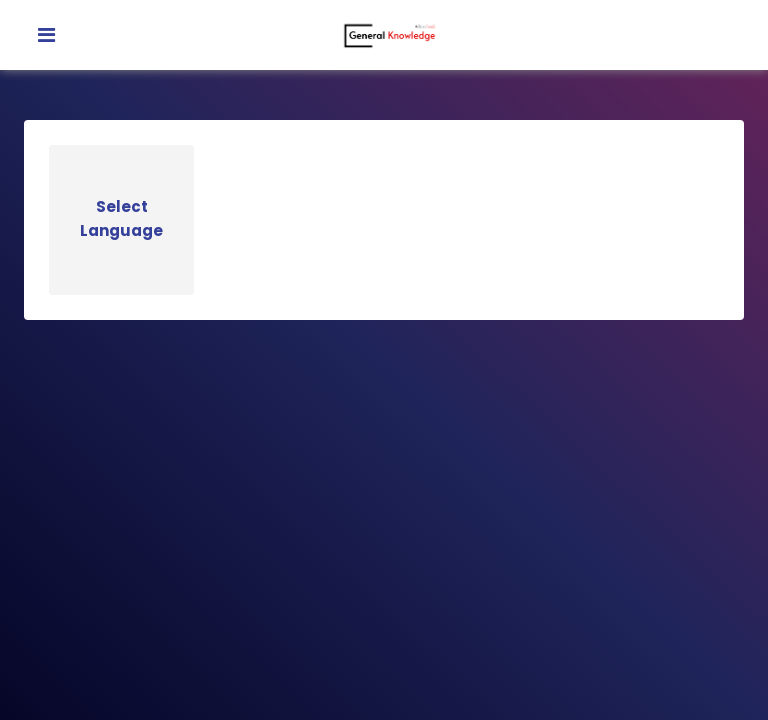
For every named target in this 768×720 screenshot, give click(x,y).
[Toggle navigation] (46, 35)
